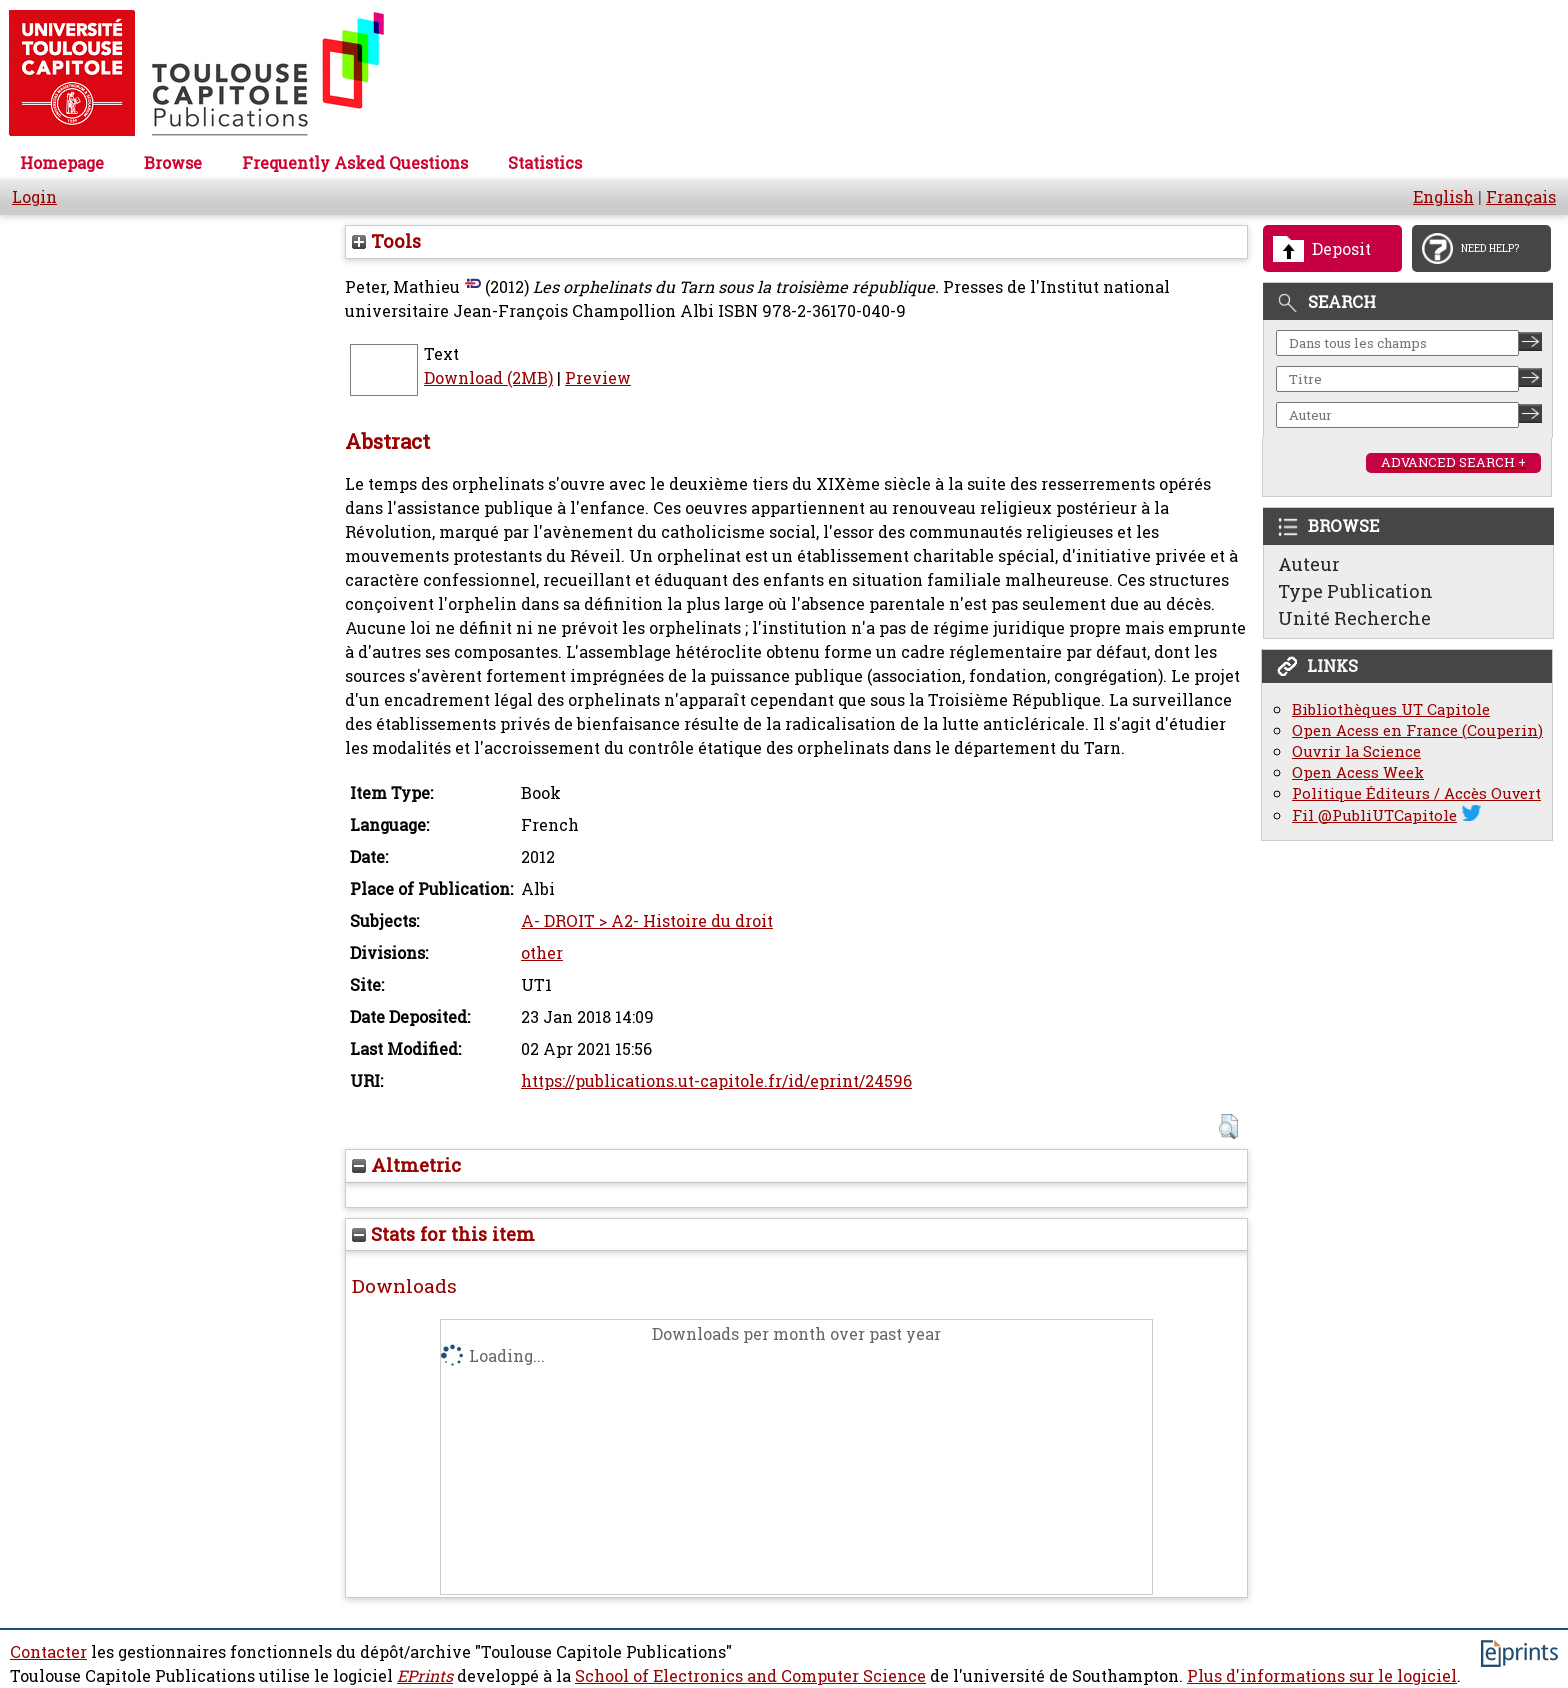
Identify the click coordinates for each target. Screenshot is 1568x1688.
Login (34, 197)
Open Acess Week (1358, 772)
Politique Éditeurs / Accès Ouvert (1416, 793)
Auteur (1309, 564)
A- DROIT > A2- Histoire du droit (647, 921)
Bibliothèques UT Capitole (1391, 709)
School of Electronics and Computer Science (750, 1676)
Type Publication (1355, 591)
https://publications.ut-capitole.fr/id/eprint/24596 (716, 1081)
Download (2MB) (488, 378)
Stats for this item (443, 1234)
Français (1521, 197)
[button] (1228, 1126)
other (542, 953)
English (1443, 197)
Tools (386, 241)
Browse (173, 163)
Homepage (62, 163)
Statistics (545, 163)
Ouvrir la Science (1356, 751)
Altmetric (406, 1165)
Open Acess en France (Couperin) (1417, 730)
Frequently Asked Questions (355, 163)
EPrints (425, 1676)
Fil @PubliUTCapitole (1374, 815)
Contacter (48, 1652)
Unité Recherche (1354, 618)
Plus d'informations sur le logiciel (1322, 1676)
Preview (598, 378)
